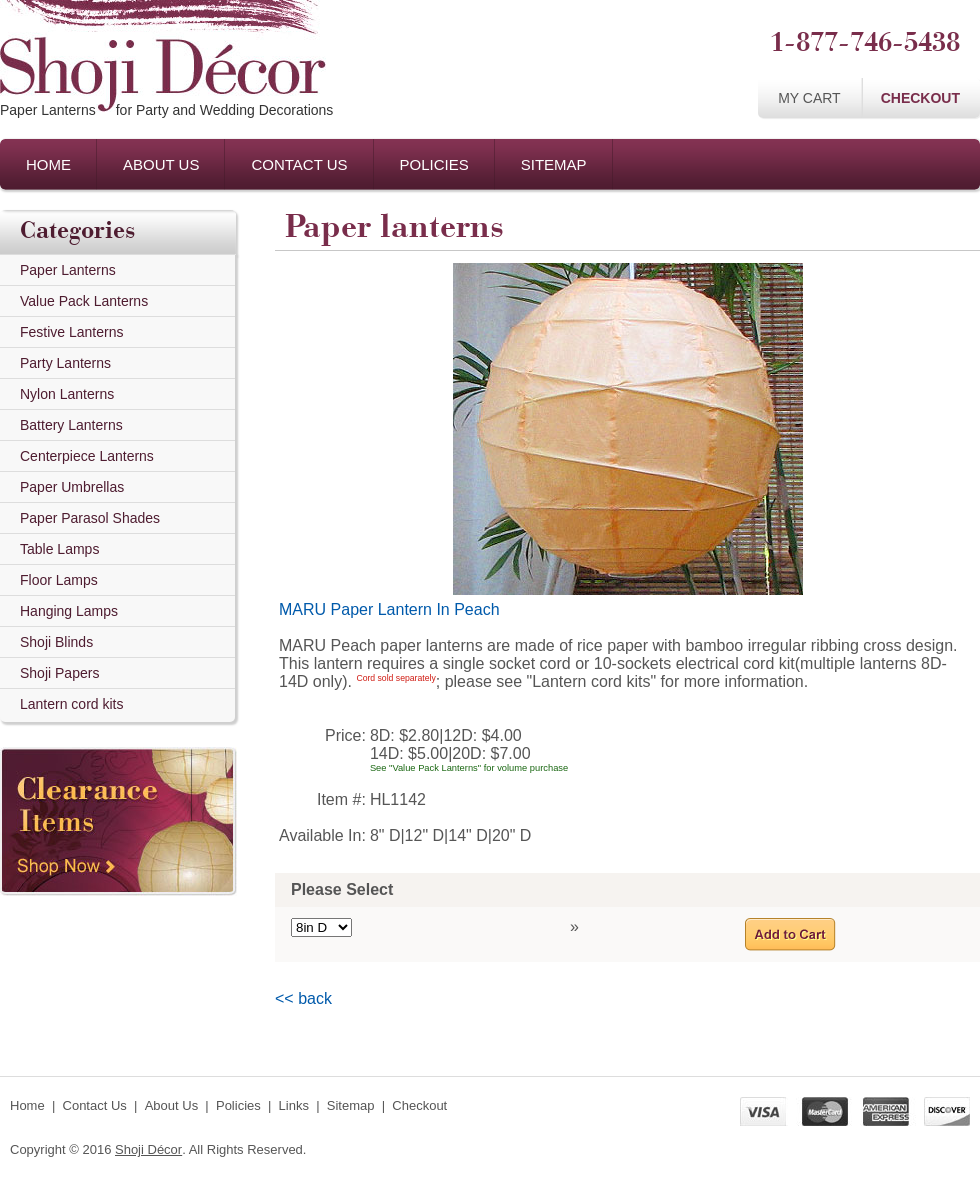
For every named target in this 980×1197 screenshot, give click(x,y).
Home (48, 164)
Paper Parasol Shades (90, 518)
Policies (434, 164)
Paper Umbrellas (72, 487)
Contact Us (299, 164)
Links (294, 1105)
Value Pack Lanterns (84, 301)
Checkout (920, 98)
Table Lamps (59, 549)
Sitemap (554, 164)
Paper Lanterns (68, 270)
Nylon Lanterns (67, 394)
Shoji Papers (59, 673)
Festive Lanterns (72, 332)
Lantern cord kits (72, 704)
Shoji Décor (148, 1149)
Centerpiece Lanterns (87, 456)
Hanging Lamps (69, 611)
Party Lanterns (65, 363)
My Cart (809, 98)
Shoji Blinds (56, 642)
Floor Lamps (59, 580)
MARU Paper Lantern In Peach (389, 609)
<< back (303, 998)
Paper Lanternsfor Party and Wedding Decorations (166, 110)
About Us (161, 164)
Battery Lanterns (71, 425)
